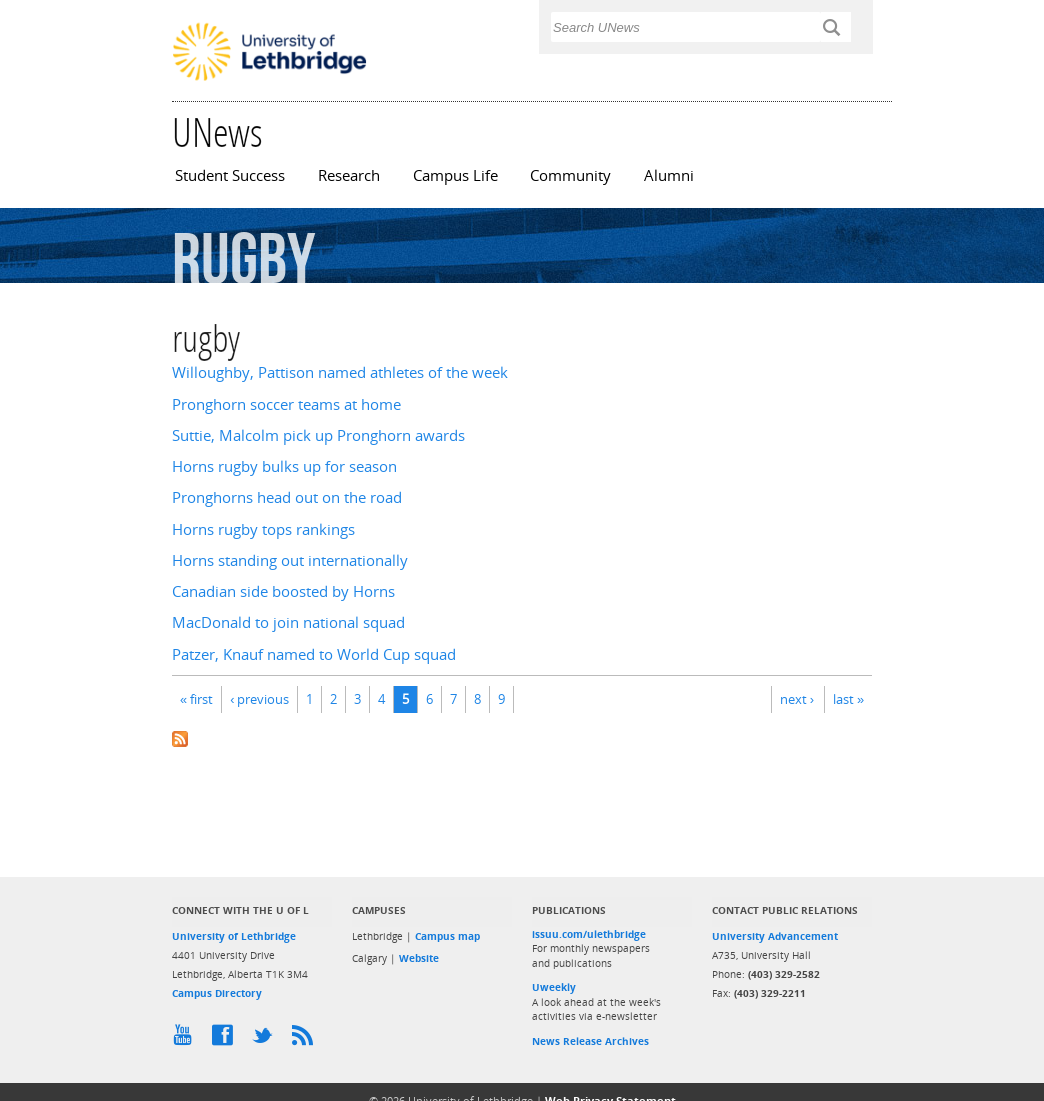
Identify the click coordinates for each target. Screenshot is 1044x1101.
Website (419, 958)
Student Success (230, 175)
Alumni (669, 175)
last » (848, 699)
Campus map (447, 936)
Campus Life (455, 175)
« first (196, 699)
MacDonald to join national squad (288, 622)
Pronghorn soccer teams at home (286, 404)
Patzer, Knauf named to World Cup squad (314, 654)
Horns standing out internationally (290, 560)
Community (570, 175)
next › (797, 699)
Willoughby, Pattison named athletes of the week (340, 372)
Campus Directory (217, 993)
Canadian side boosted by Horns (283, 591)
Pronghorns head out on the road (287, 497)
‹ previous (259, 699)
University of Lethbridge (234, 936)
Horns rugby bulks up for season (284, 466)
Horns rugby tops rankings (263, 529)
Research (349, 175)
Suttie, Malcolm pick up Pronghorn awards (318, 435)
